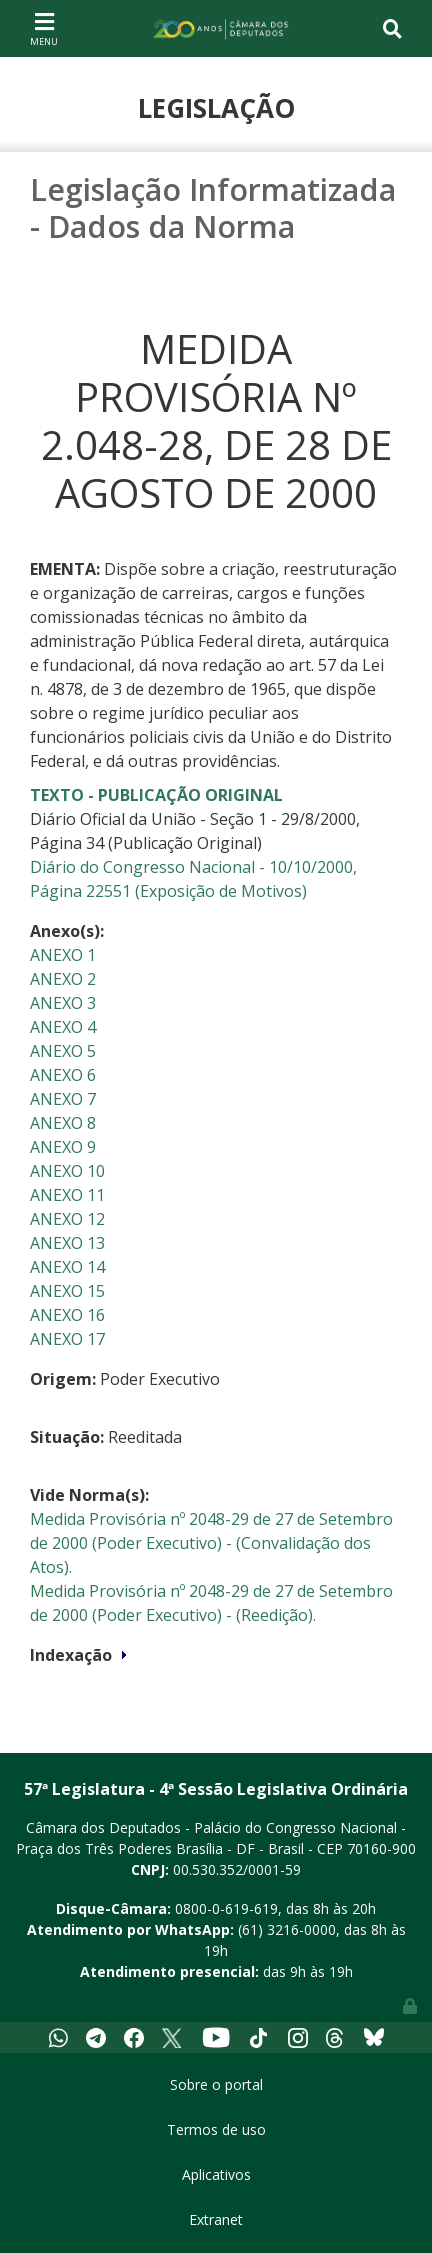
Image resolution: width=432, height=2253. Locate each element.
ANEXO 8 (63, 1123)
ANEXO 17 (67, 1339)
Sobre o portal (216, 2084)
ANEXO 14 (67, 1267)
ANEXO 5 (63, 1051)
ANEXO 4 (63, 1027)
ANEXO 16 (67, 1315)
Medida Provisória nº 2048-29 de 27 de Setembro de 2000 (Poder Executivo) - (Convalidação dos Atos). (211, 1543)
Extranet (216, 2219)
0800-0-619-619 (226, 1908)
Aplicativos (216, 2174)
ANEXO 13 (67, 1243)
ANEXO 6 (63, 1075)
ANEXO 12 (67, 1219)
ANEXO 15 (67, 1291)
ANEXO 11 (67, 1195)
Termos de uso (216, 2129)
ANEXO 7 (63, 1099)
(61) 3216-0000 (287, 1929)
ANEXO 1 (63, 955)
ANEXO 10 (67, 1171)
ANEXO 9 (63, 1147)
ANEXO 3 (63, 1003)
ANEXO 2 (63, 979)
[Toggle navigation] (44, 28)
